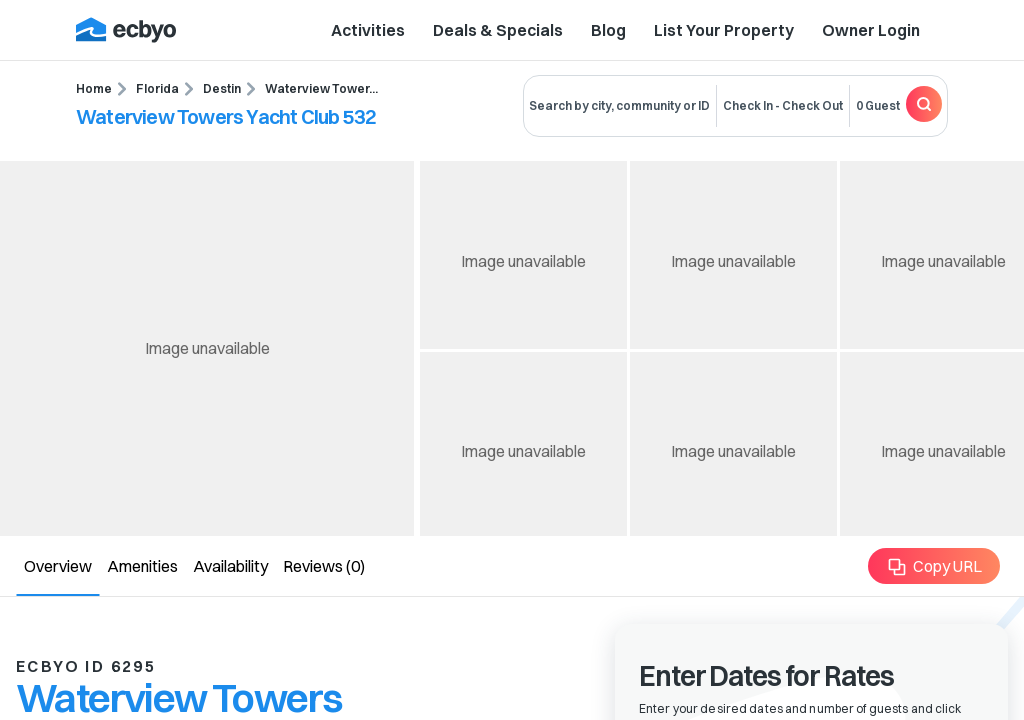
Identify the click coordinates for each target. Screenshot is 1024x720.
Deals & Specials (498, 30)
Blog (608, 30)
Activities (368, 30)
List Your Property (724, 30)
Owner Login (871, 30)
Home (94, 88)
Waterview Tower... (321, 88)
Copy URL (934, 566)
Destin (222, 88)
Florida (157, 88)
